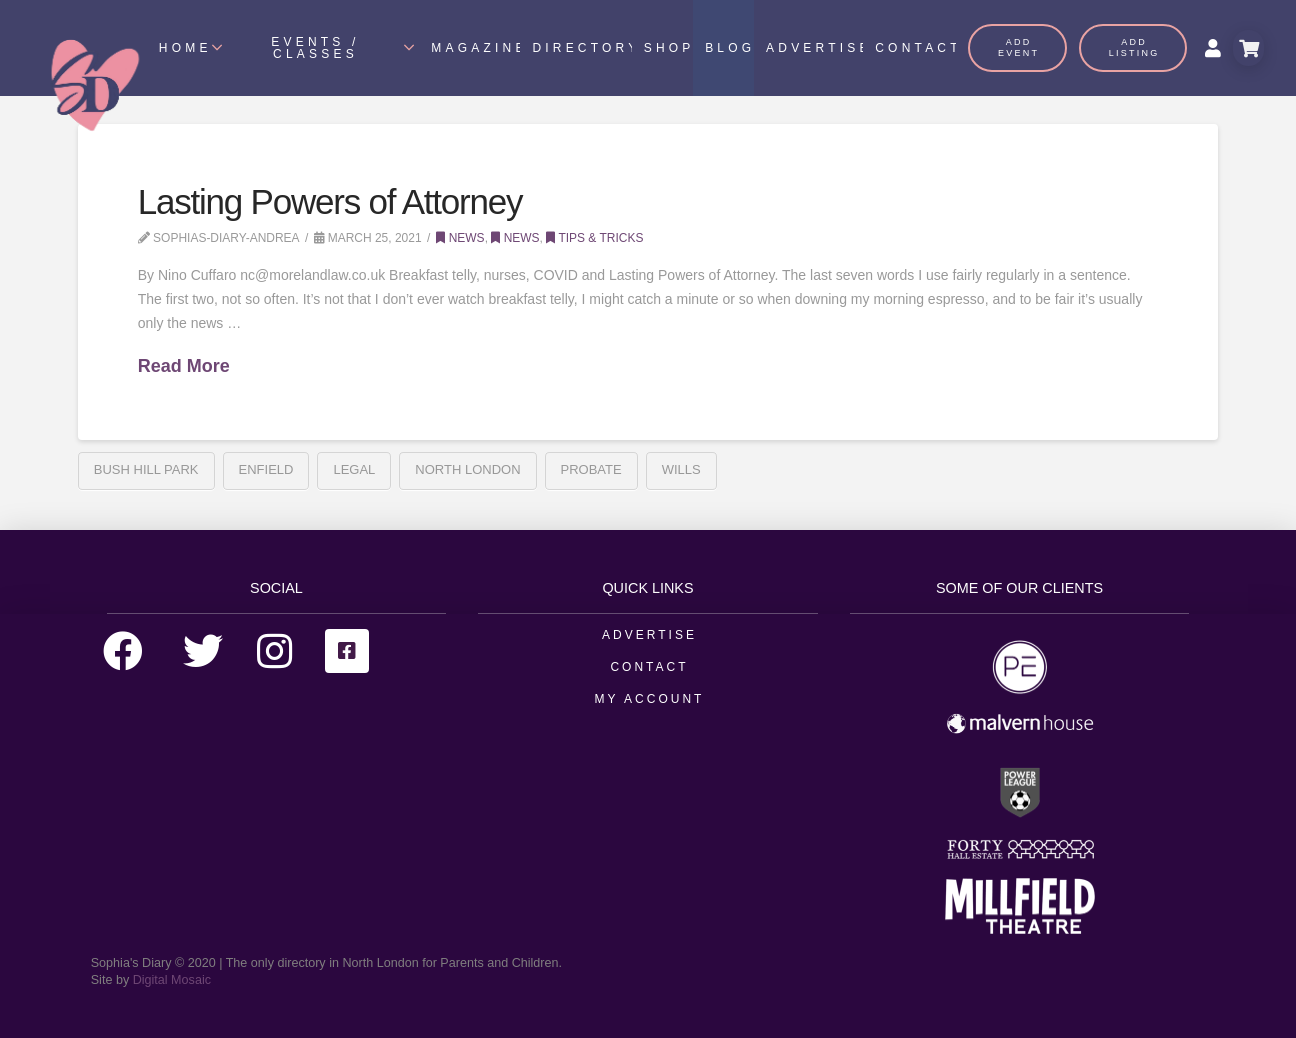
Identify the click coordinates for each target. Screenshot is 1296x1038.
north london (467, 469)
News (460, 238)
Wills (681, 469)
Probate (591, 469)
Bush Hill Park (146, 469)
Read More (184, 366)
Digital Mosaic (172, 980)
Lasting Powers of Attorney (330, 201)
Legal (354, 469)
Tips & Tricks (594, 238)
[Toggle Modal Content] (1248, 48)
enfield (266, 469)
